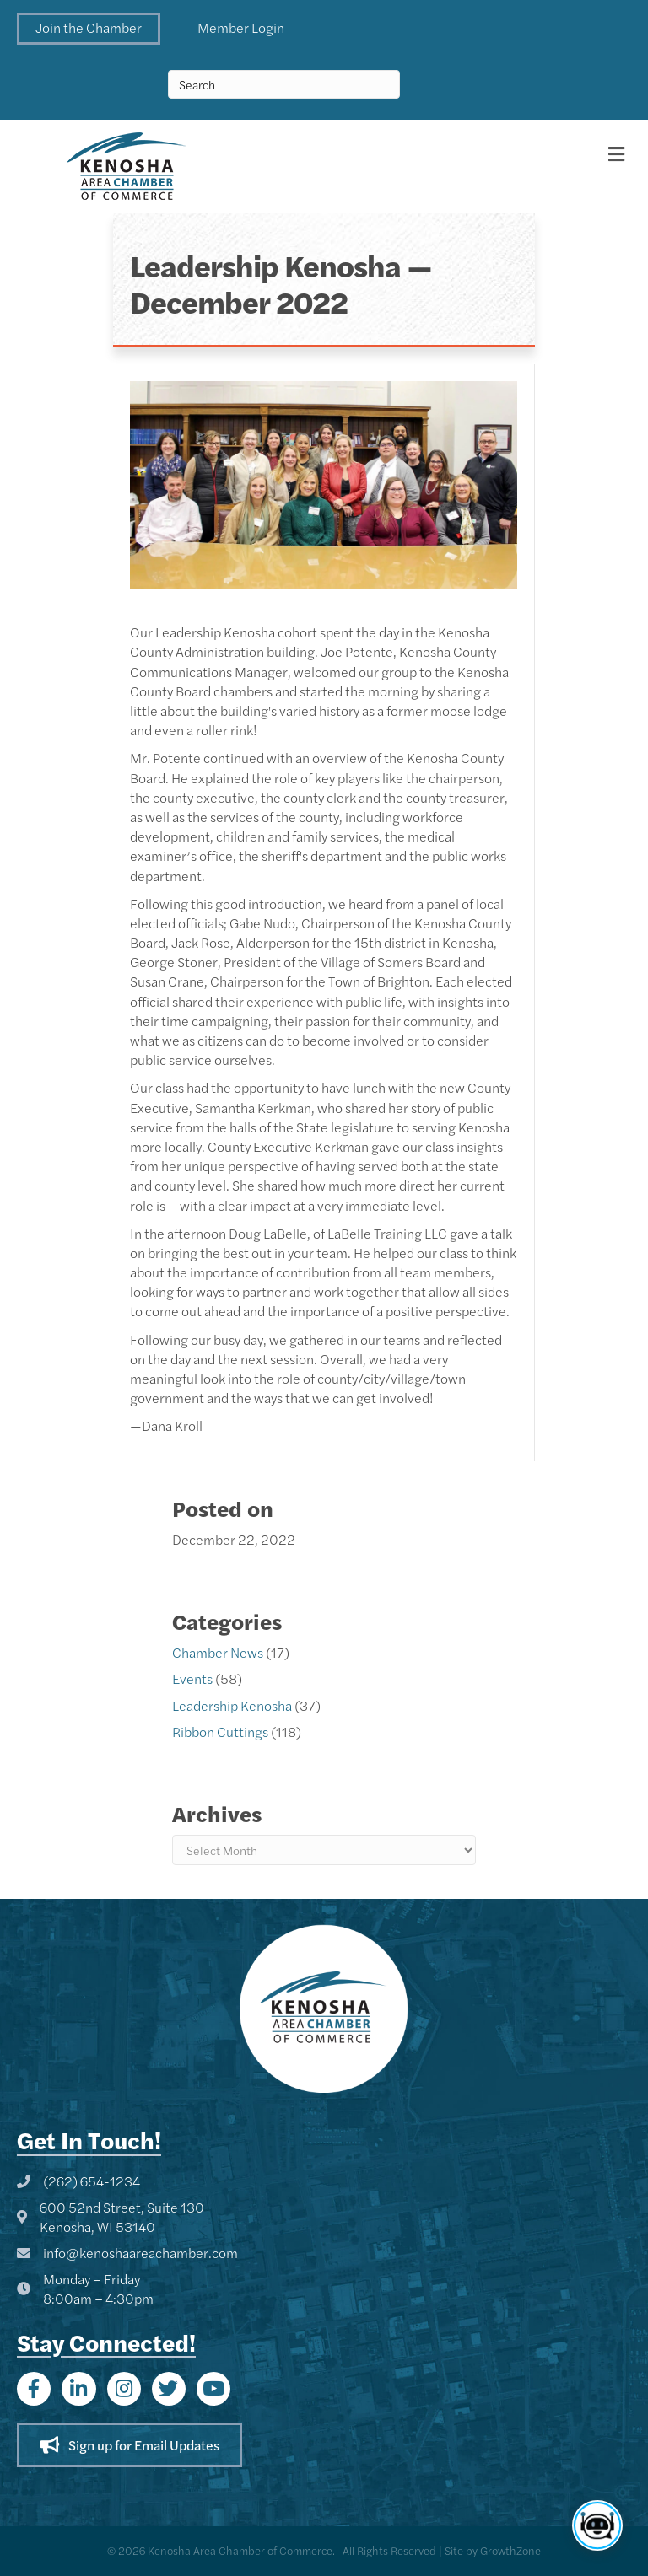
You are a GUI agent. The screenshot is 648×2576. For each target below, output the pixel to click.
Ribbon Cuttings (220, 1731)
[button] (88, 29)
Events (192, 1678)
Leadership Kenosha (232, 1705)
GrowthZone (510, 2550)
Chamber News (217, 1652)
